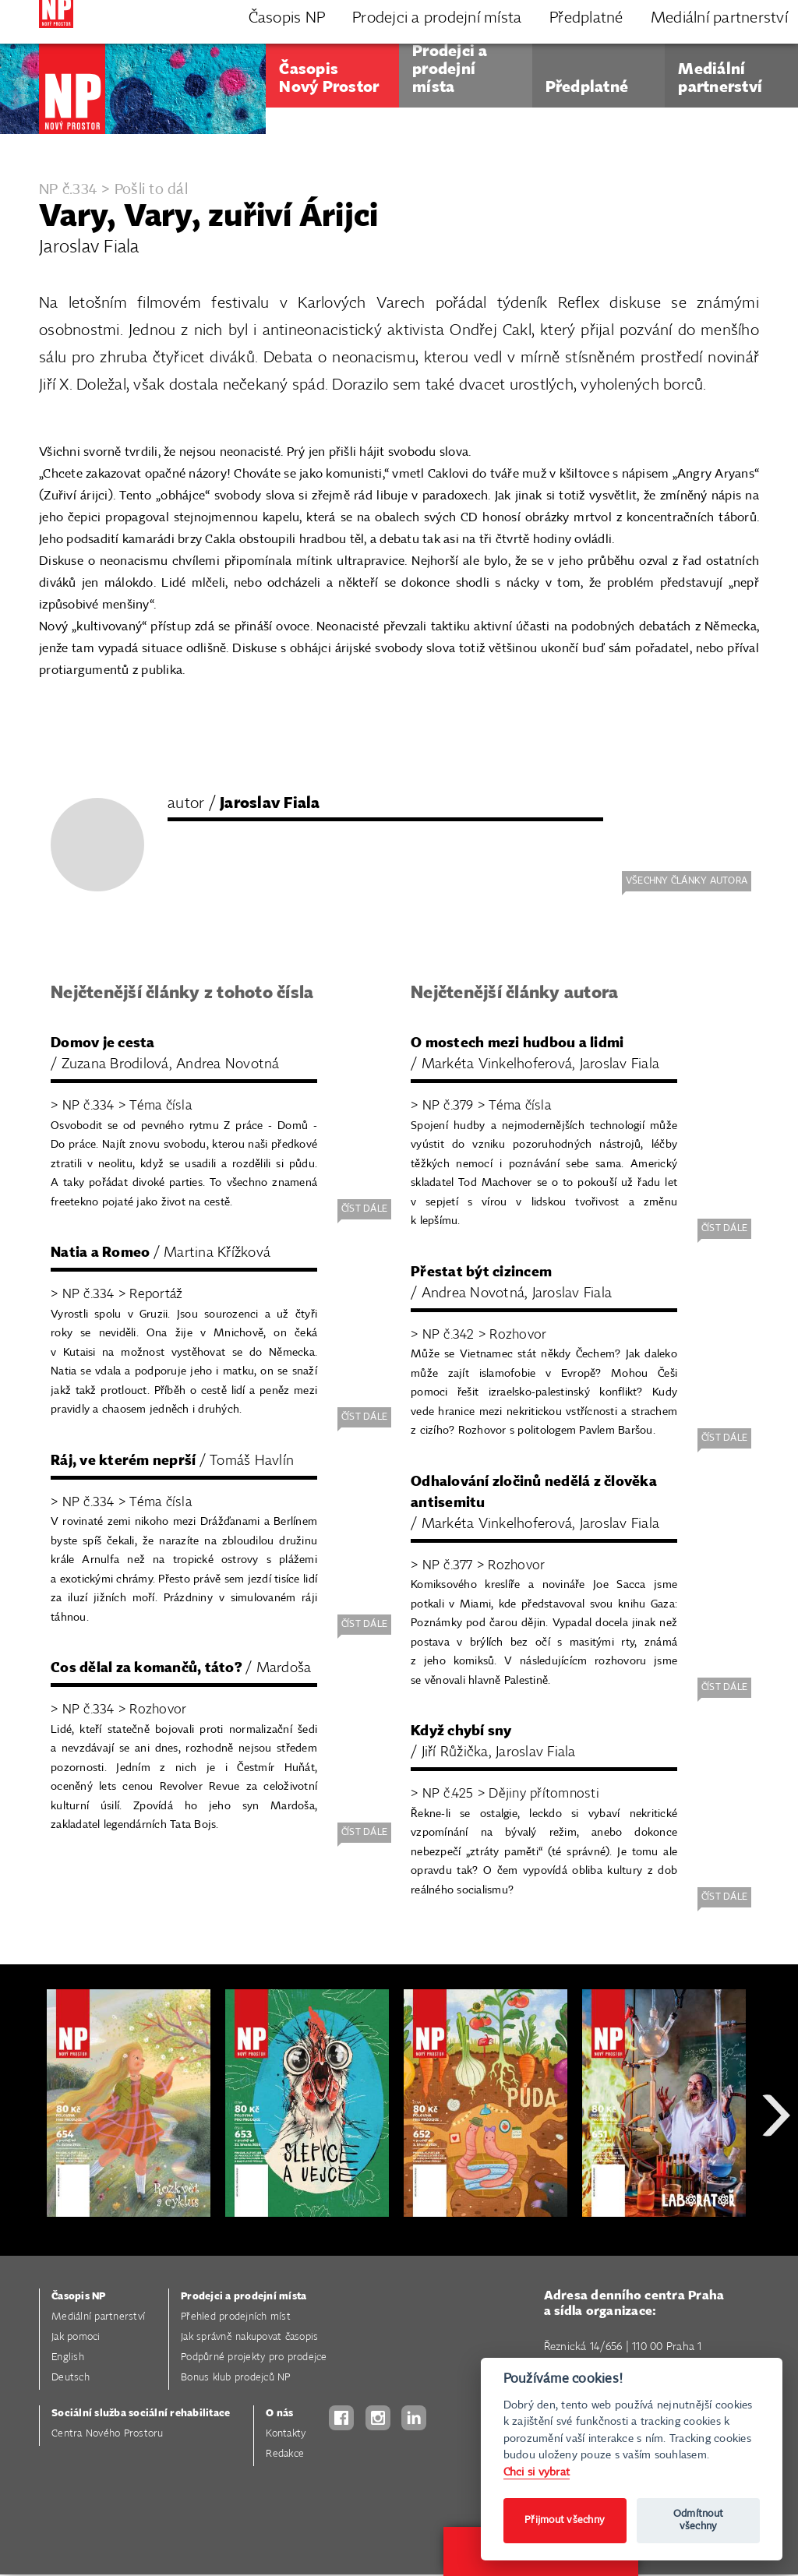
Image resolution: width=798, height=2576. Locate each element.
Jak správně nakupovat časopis (249, 2337)
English (67, 2357)
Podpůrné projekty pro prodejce (254, 2357)
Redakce (285, 2454)
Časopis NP (78, 2297)
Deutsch (70, 2378)
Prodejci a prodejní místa (243, 2297)
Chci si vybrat (536, 2472)
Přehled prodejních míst (236, 2317)
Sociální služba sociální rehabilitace (140, 2413)
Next (776, 2171)
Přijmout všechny (564, 2520)
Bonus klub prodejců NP (236, 2378)
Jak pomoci (76, 2337)
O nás (279, 2413)
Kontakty (285, 2434)
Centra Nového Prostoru (107, 2434)
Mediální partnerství (98, 2317)
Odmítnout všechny (698, 2520)
